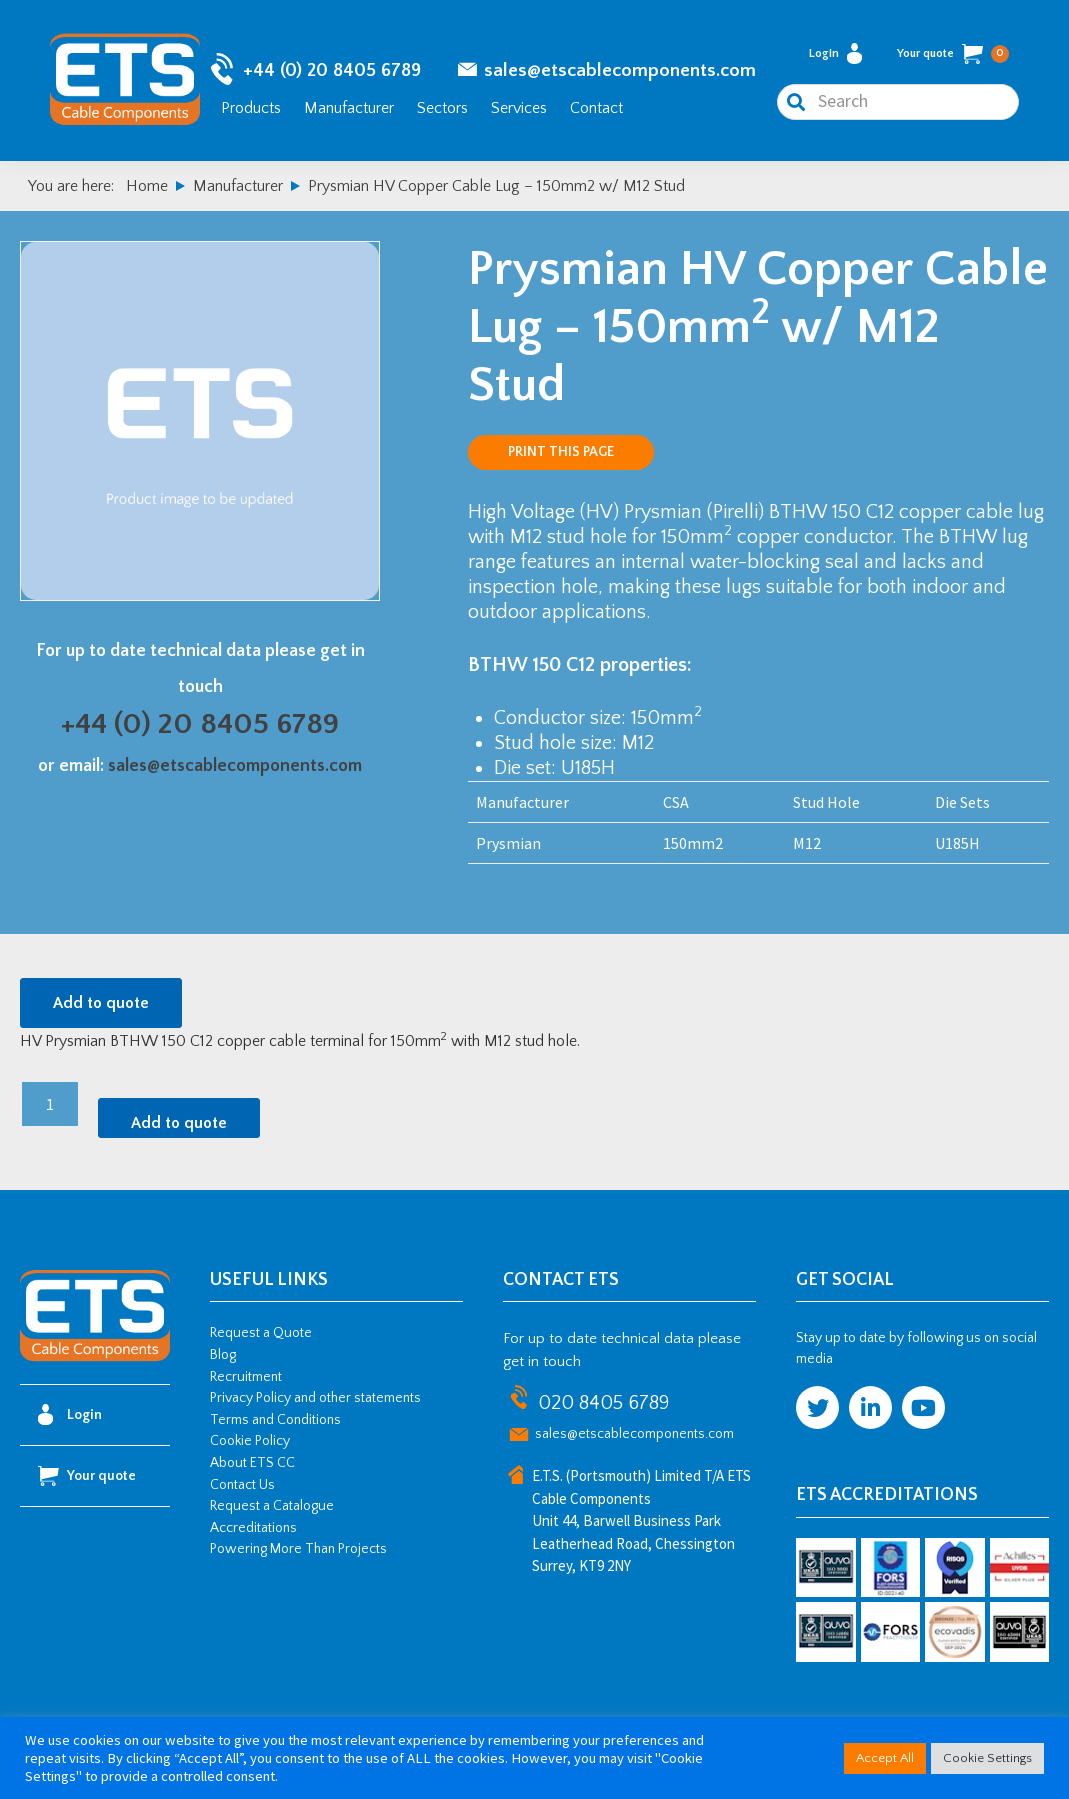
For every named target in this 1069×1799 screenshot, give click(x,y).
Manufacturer (349, 108)
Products (251, 108)
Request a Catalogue (272, 1506)
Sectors (442, 108)
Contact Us (242, 1485)
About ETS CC (252, 1463)
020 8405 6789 (603, 1403)
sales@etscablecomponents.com (620, 70)
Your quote (953, 54)
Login (835, 53)
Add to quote (101, 1003)
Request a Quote (261, 1333)
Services (519, 108)
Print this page (561, 452)
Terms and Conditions (275, 1420)
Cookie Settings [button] (987, 1758)
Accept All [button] (885, 1758)
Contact (596, 108)
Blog (223, 1355)
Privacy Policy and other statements (315, 1398)
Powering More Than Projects (298, 1549)
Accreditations (253, 1528)
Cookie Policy (250, 1441)
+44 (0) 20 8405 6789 (332, 70)
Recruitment (246, 1377)
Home (147, 186)
